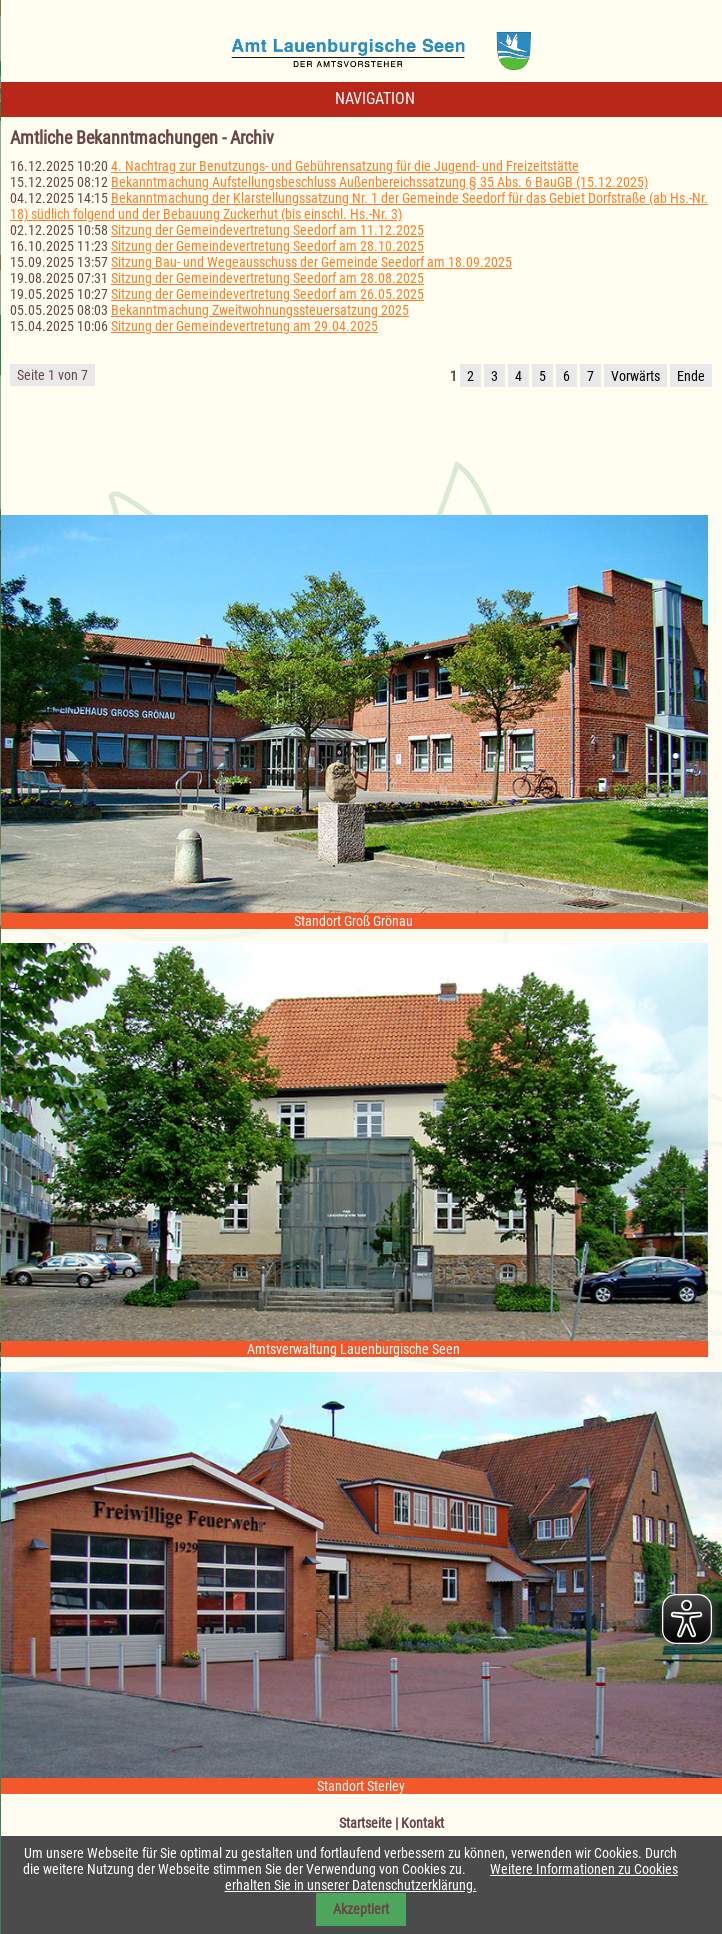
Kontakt (422, 1823)
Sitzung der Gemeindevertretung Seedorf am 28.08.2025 (267, 278)
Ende (691, 376)
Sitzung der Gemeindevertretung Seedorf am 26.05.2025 (267, 294)
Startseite (365, 1823)
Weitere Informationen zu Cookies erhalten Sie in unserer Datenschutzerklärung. (452, 1877)
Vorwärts (635, 376)
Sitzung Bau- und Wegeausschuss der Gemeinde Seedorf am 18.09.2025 (311, 262)
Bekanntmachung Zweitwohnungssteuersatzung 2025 (260, 310)
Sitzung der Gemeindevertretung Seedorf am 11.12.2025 (267, 230)
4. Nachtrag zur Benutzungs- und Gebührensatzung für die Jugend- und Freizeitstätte (345, 166)
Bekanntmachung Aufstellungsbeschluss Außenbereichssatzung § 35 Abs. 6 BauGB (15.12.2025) (379, 182)
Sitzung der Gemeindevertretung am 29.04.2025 (244, 326)
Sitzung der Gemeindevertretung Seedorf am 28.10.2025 (267, 246)
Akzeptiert (361, 1909)
